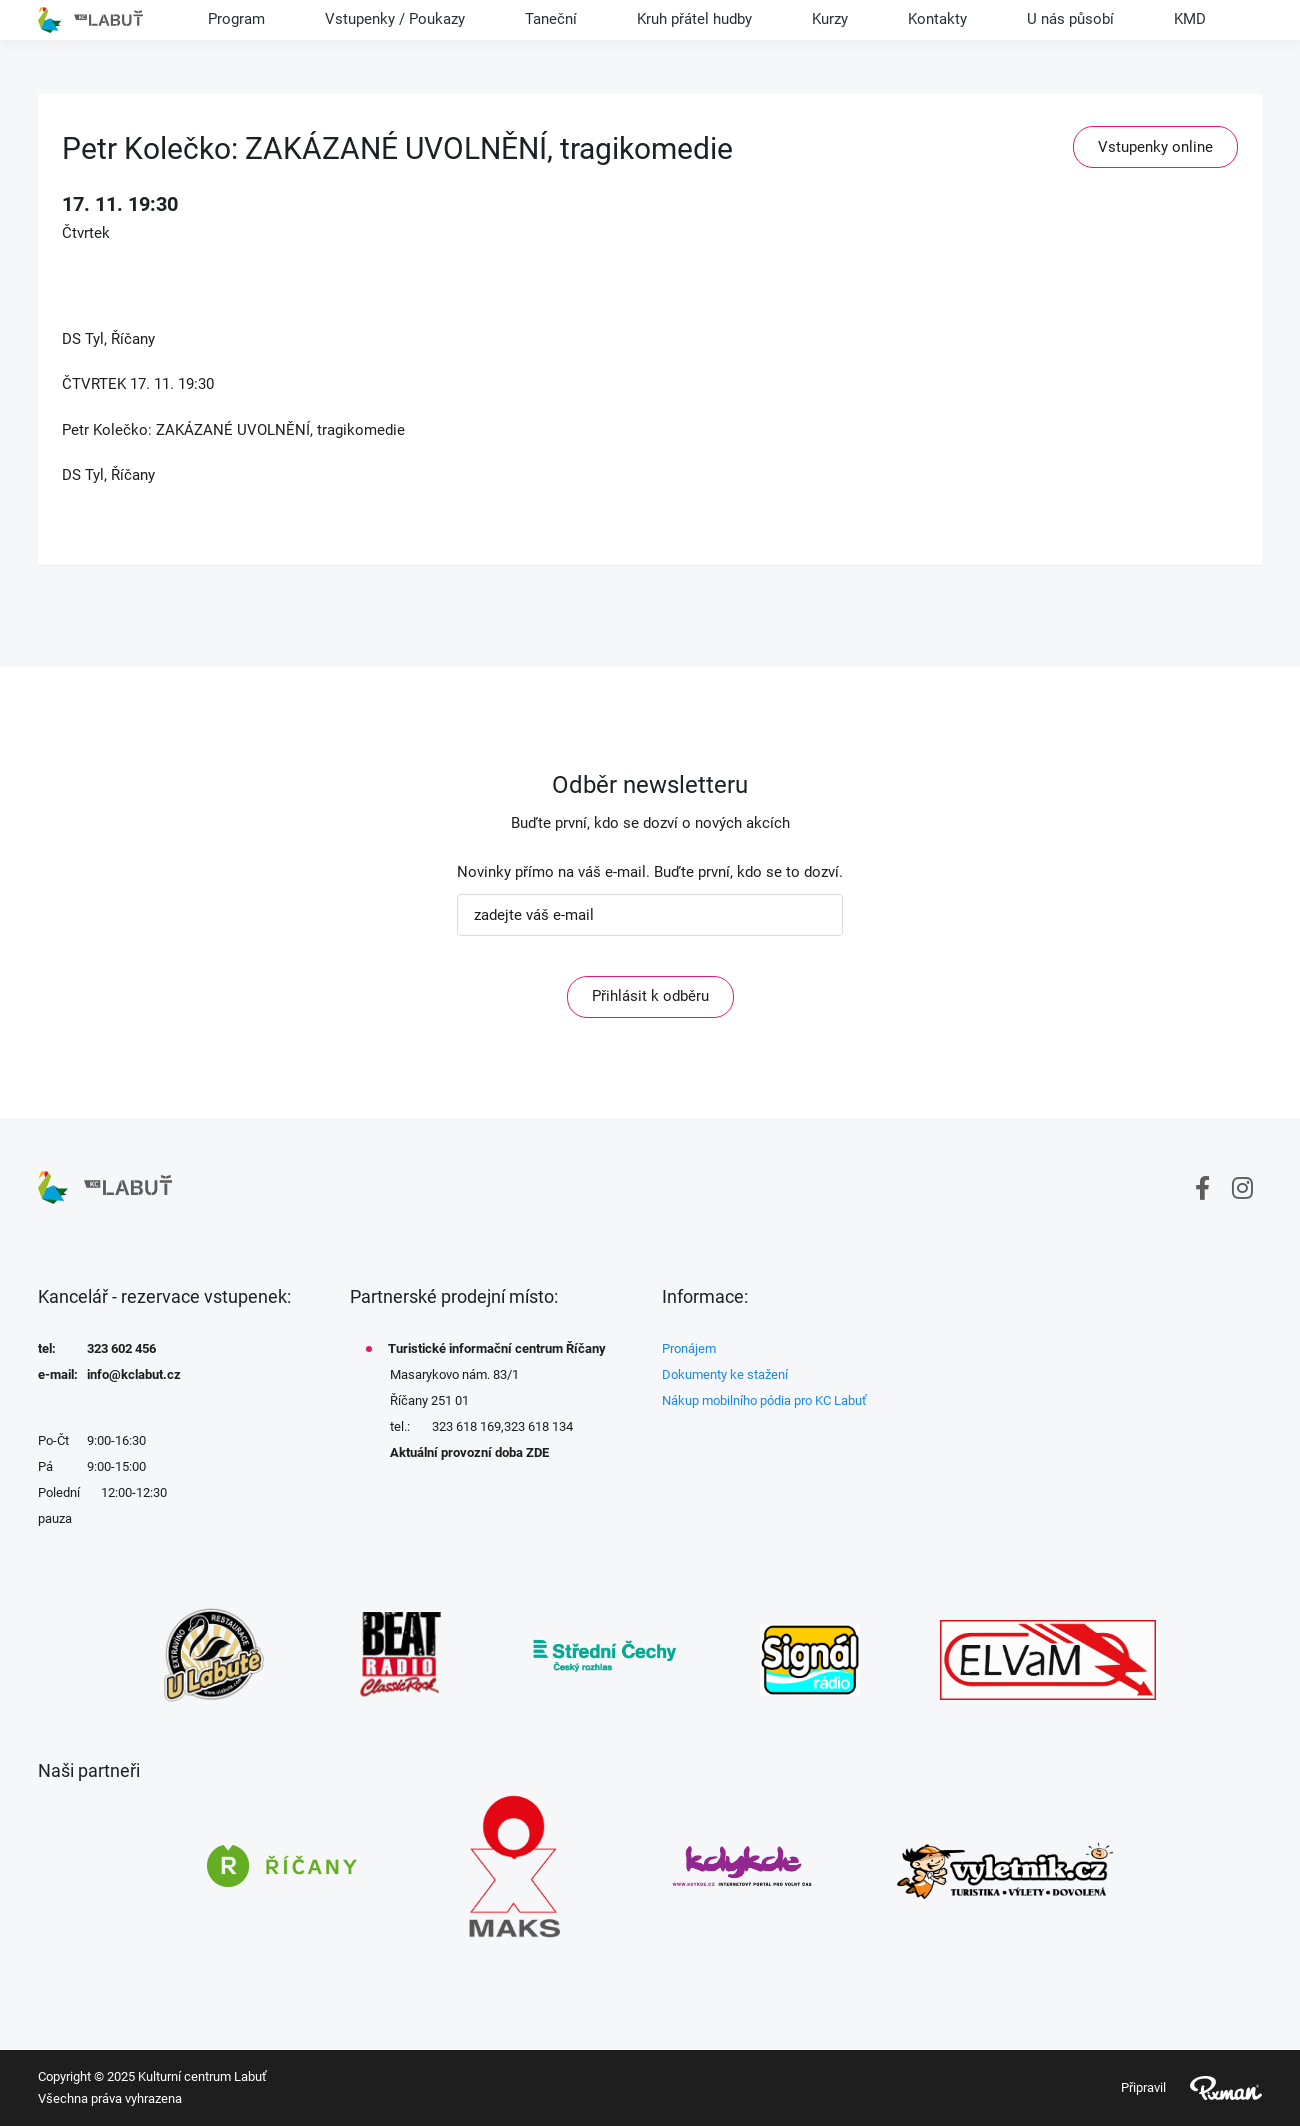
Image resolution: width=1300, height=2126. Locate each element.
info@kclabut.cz (134, 1374)
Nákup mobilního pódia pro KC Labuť (764, 1400)
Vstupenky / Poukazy (395, 19)
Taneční (551, 19)
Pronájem (689, 1348)
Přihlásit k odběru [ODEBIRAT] (650, 996)
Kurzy (830, 19)
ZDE (537, 1452)
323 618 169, (468, 1426)
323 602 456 (121, 1348)
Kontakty (937, 19)
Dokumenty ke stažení (725, 1374)
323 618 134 (538, 1426)
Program (236, 19)
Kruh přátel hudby (694, 19)
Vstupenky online (1155, 147)
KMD (1190, 19)
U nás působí (1070, 19)
